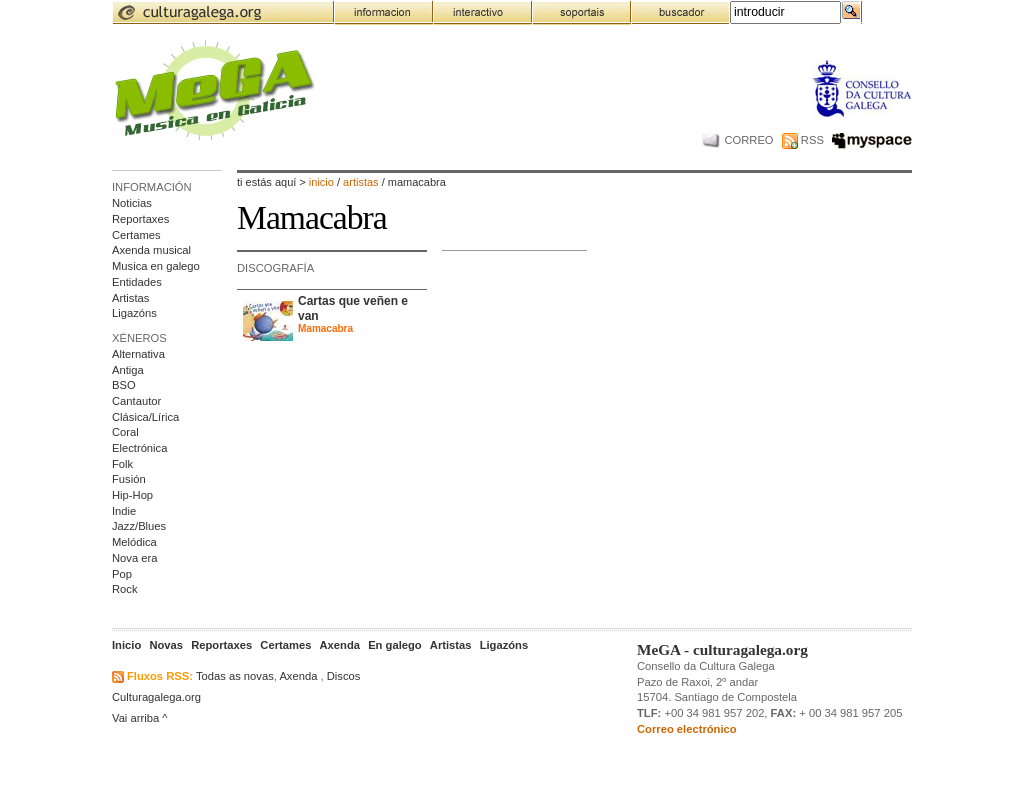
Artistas (130, 298)
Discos (344, 676)
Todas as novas (235, 676)
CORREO (737, 140)
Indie (124, 511)
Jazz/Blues (139, 526)
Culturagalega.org (156, 697)
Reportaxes (140, 219)
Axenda (298, 676)
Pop (122, 574)
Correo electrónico (687, 729)
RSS (803, 140)
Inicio (321, 182)
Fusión (129, 479)
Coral (125, 432)
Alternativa (138, 354)
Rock (125, 589)
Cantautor (136, 401)
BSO (124, 385)
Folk (122, 464)
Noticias (132, 203)
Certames (136, 235)
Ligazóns (134, 313)
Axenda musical (151, 250)
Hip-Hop (132, 495)
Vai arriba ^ (140, 718)
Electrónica (139, 448)
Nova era (134, 558)
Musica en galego (156, 266)
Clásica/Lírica (145, 417)
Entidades (137, 282)
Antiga (128, 370)
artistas (362, 182)
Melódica (134, 542)
